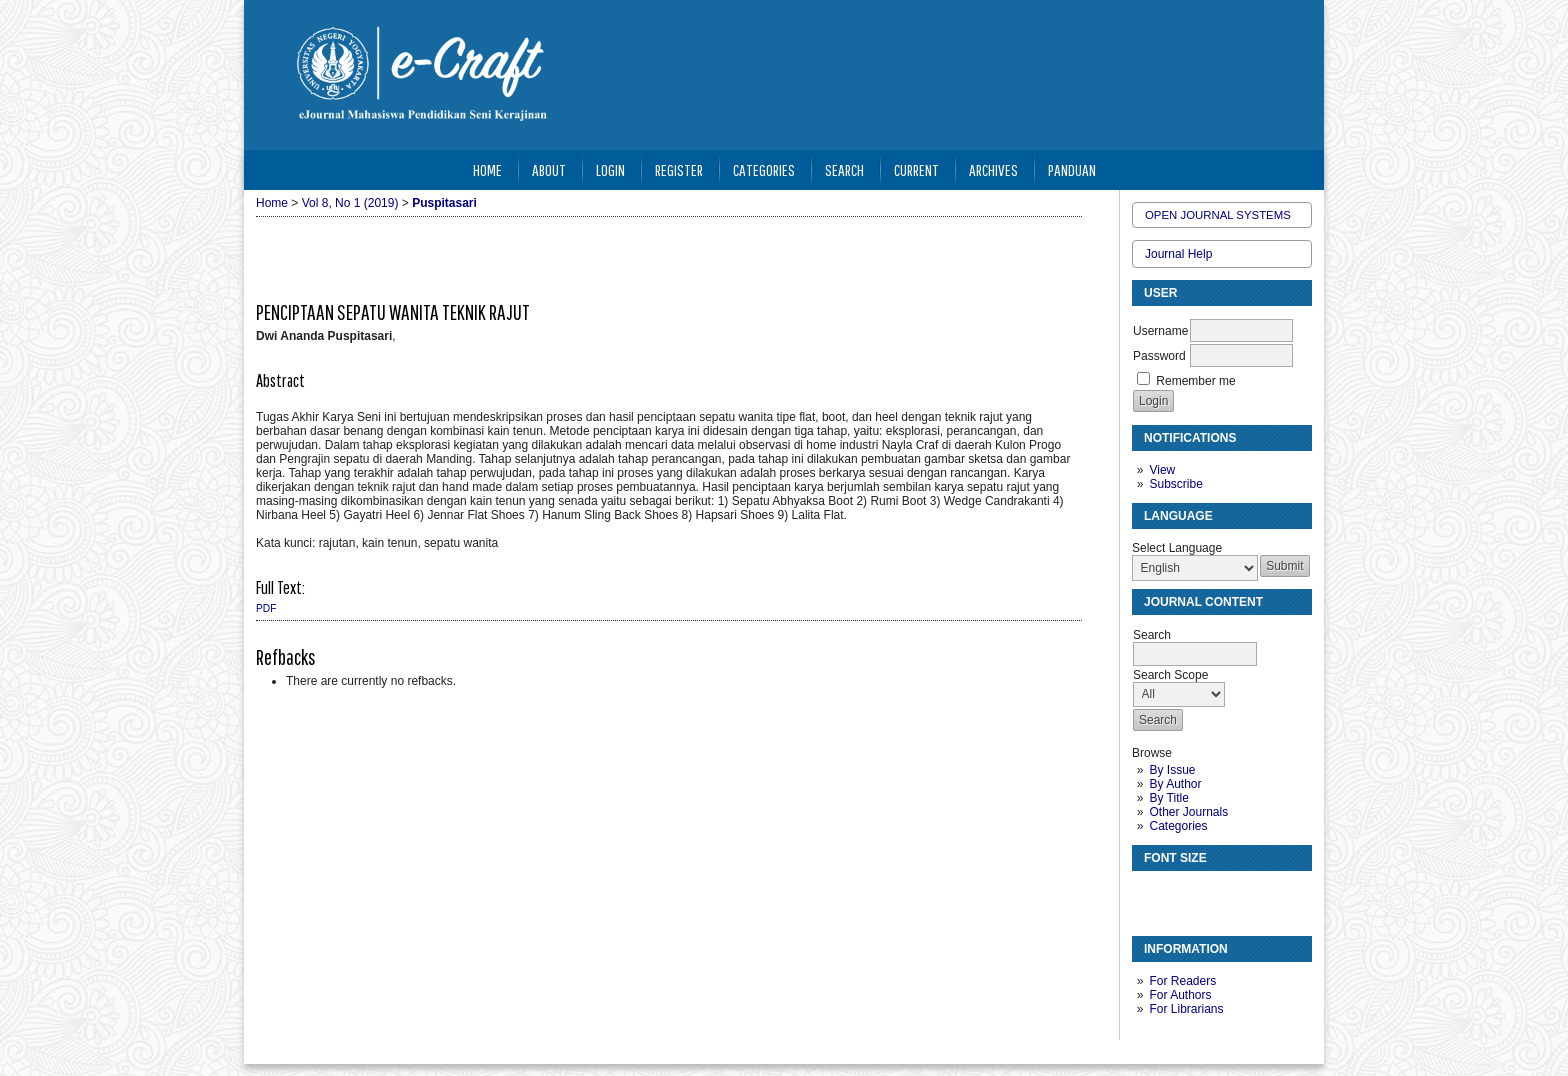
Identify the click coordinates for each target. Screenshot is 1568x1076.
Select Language (1177, 548)
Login (610, 169)
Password (1159, 356)
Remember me (1195, 381)
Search (844, 169)
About (549, 169)
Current (916, 169)
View (1162, 470)
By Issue (1172, 770)
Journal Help (1178, 254)
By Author (1175, 784)
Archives (993, 169)
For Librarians (1186, 1009)
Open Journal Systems (1218, 215)
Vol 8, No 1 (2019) (350, 203)
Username (1160, 331)
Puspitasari (444, 203)
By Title (1168, 798)
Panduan (1072, 169)
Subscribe (1175, 484)
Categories (1178, 826)
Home (487, 169)
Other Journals (1188, 812)
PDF (266, 608)
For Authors (1180, 995)
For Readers (1182, 981)
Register (679, 169)
